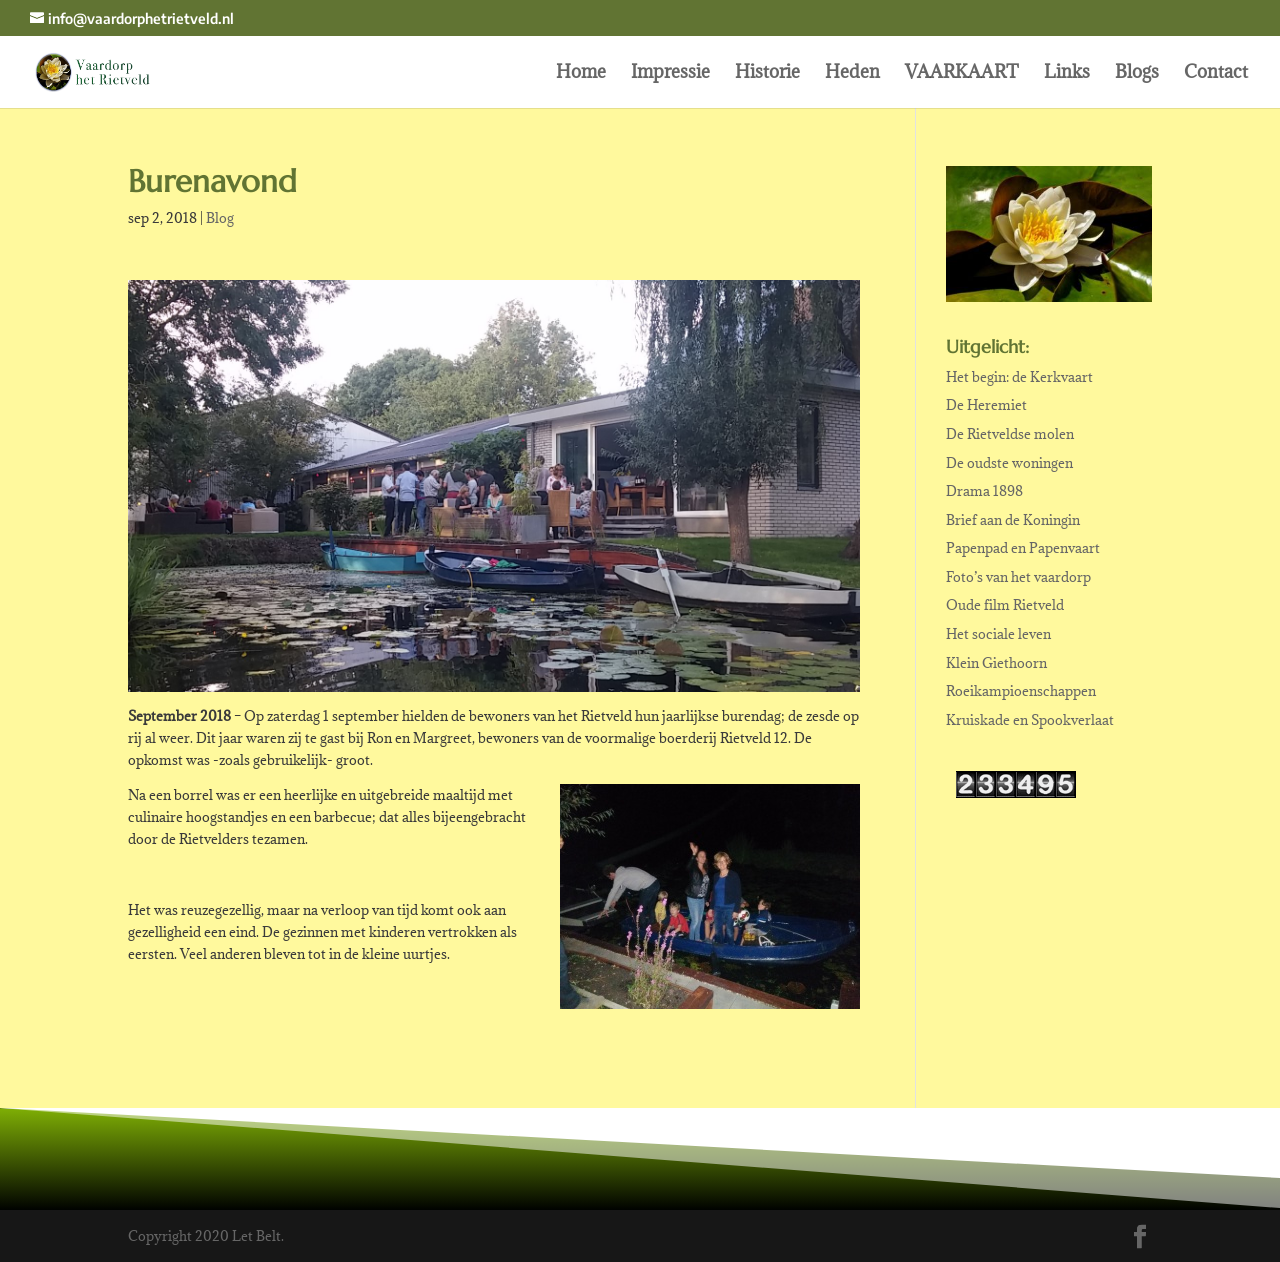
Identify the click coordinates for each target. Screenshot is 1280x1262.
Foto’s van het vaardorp (1018, 577)
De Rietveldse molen (1010, 434)
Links (1067, 74)
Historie (767, 74)
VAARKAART (962, 74)
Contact (1216, 74)
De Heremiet (986, 405)
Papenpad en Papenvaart (1023, 548)
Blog (220, 218)
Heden (852, 74)
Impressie (670, 74)
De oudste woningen (1009, 463)
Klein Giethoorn (996, 663)
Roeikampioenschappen (1021, 691)
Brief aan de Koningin (1013, 520)
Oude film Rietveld (1005, 605)
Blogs (1137, 74)
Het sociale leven (998, 634)
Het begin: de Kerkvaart (1019, 377)
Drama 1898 (984, 491)
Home (581, 74)
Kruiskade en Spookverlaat (1030, 720)
